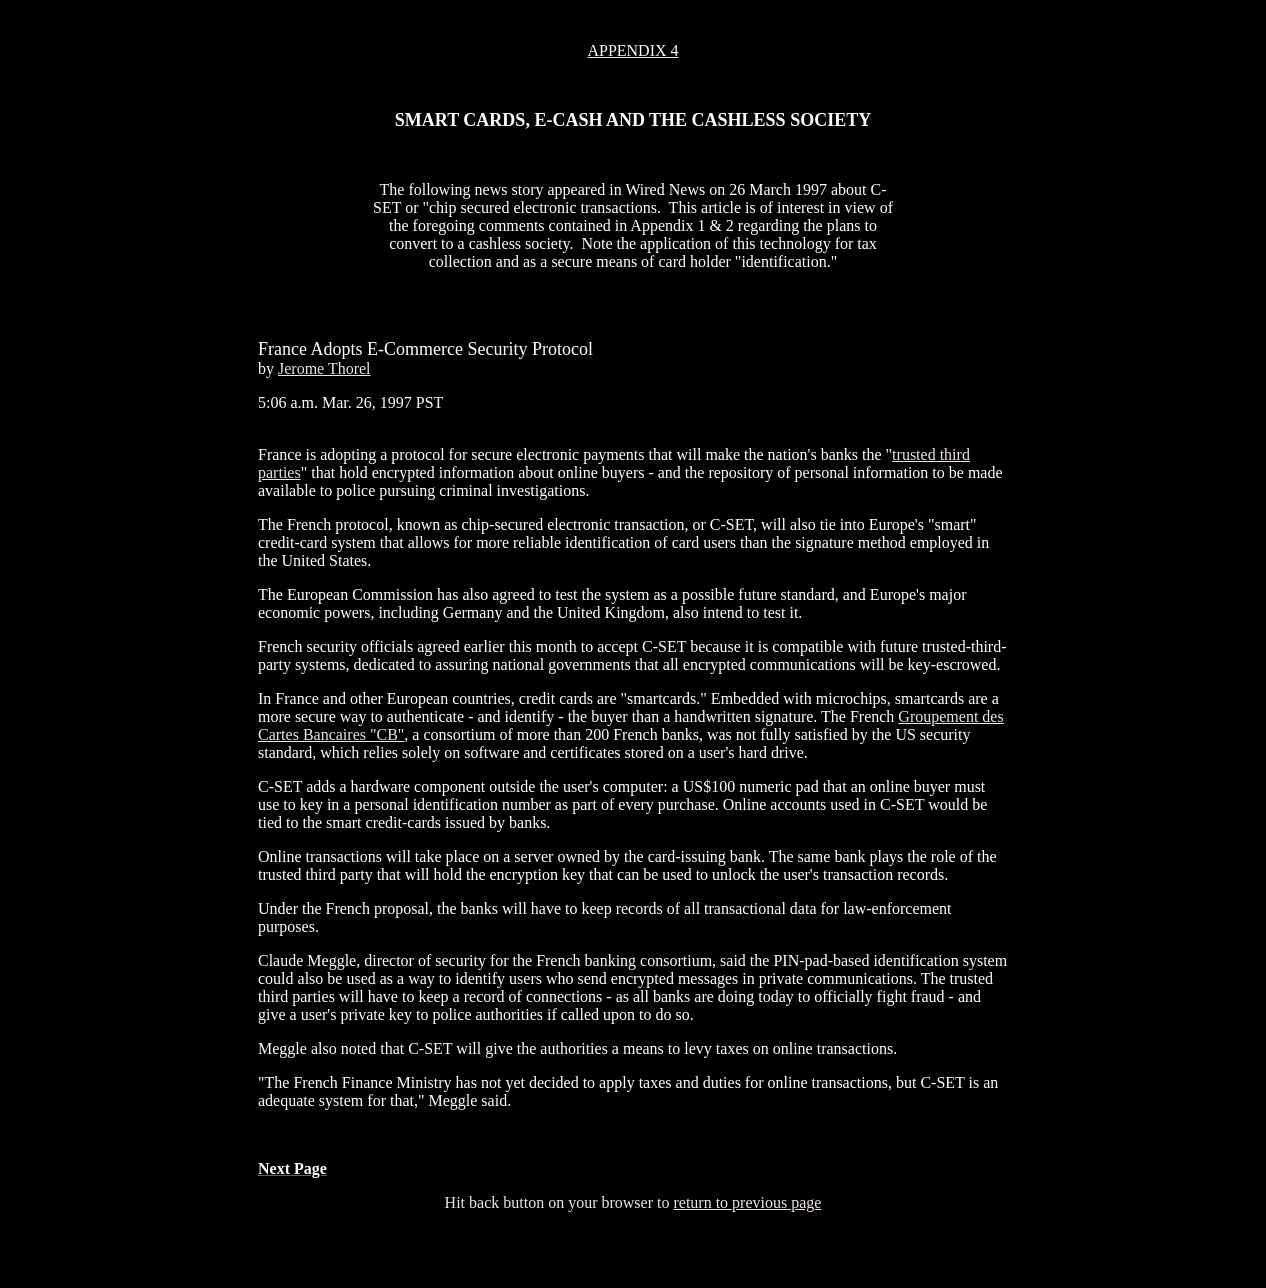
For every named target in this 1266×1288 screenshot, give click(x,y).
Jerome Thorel (324, 368)
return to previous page (747, 1202)
